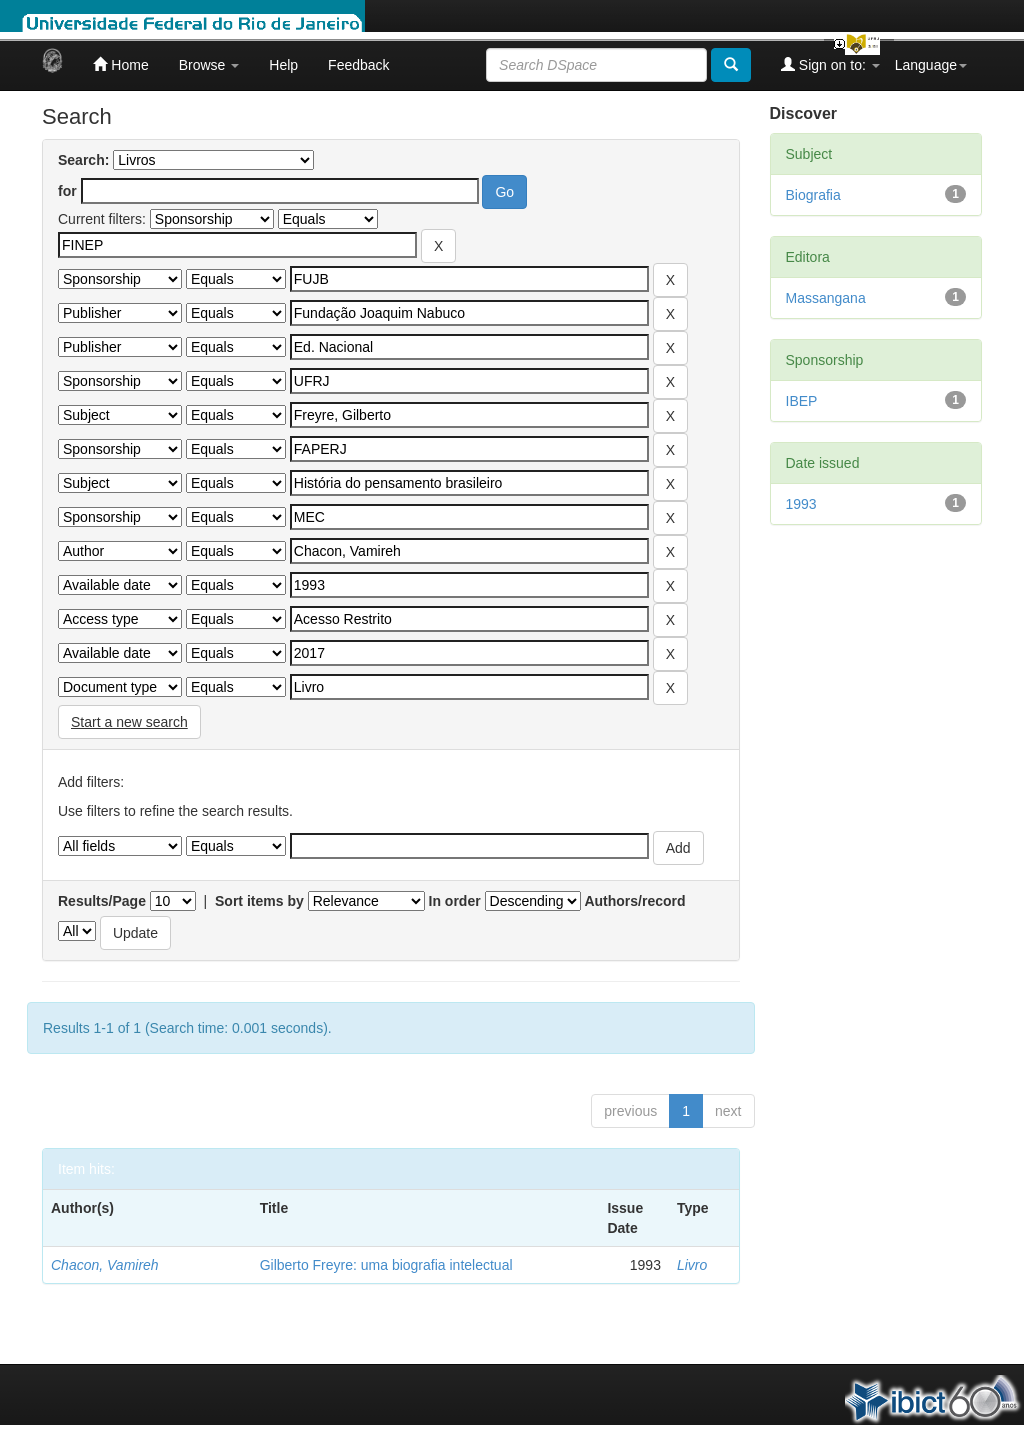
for (67, 191)
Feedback (358, 65)
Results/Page (102, 901)
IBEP (802, 401)
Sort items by (259, 901)
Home (120, 64)
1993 (801, 504)
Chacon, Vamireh (105, 1265)
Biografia (813, 195)
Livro (692, 1265)
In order (455, 901)
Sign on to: (830, 64)
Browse (209, 65)
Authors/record (634, 901)
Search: (83, 160)
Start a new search (129, 722)
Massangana (826, 298)
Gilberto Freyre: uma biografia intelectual (386, 1265)
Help (283, 65)
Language (931, 65)
